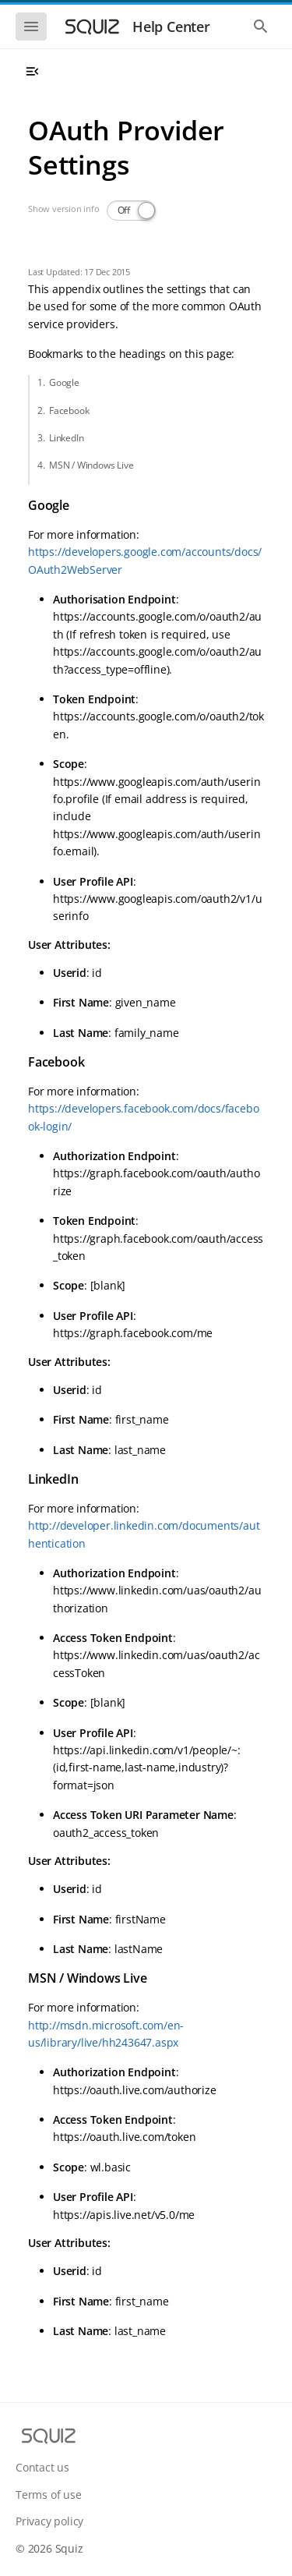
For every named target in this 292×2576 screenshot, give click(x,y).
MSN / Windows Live (91, 465)
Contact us (42, 2467)
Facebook (69, 410)
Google (64, 382)
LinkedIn (66, 437)
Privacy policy (49, 2521)
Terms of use (49, 2494)
